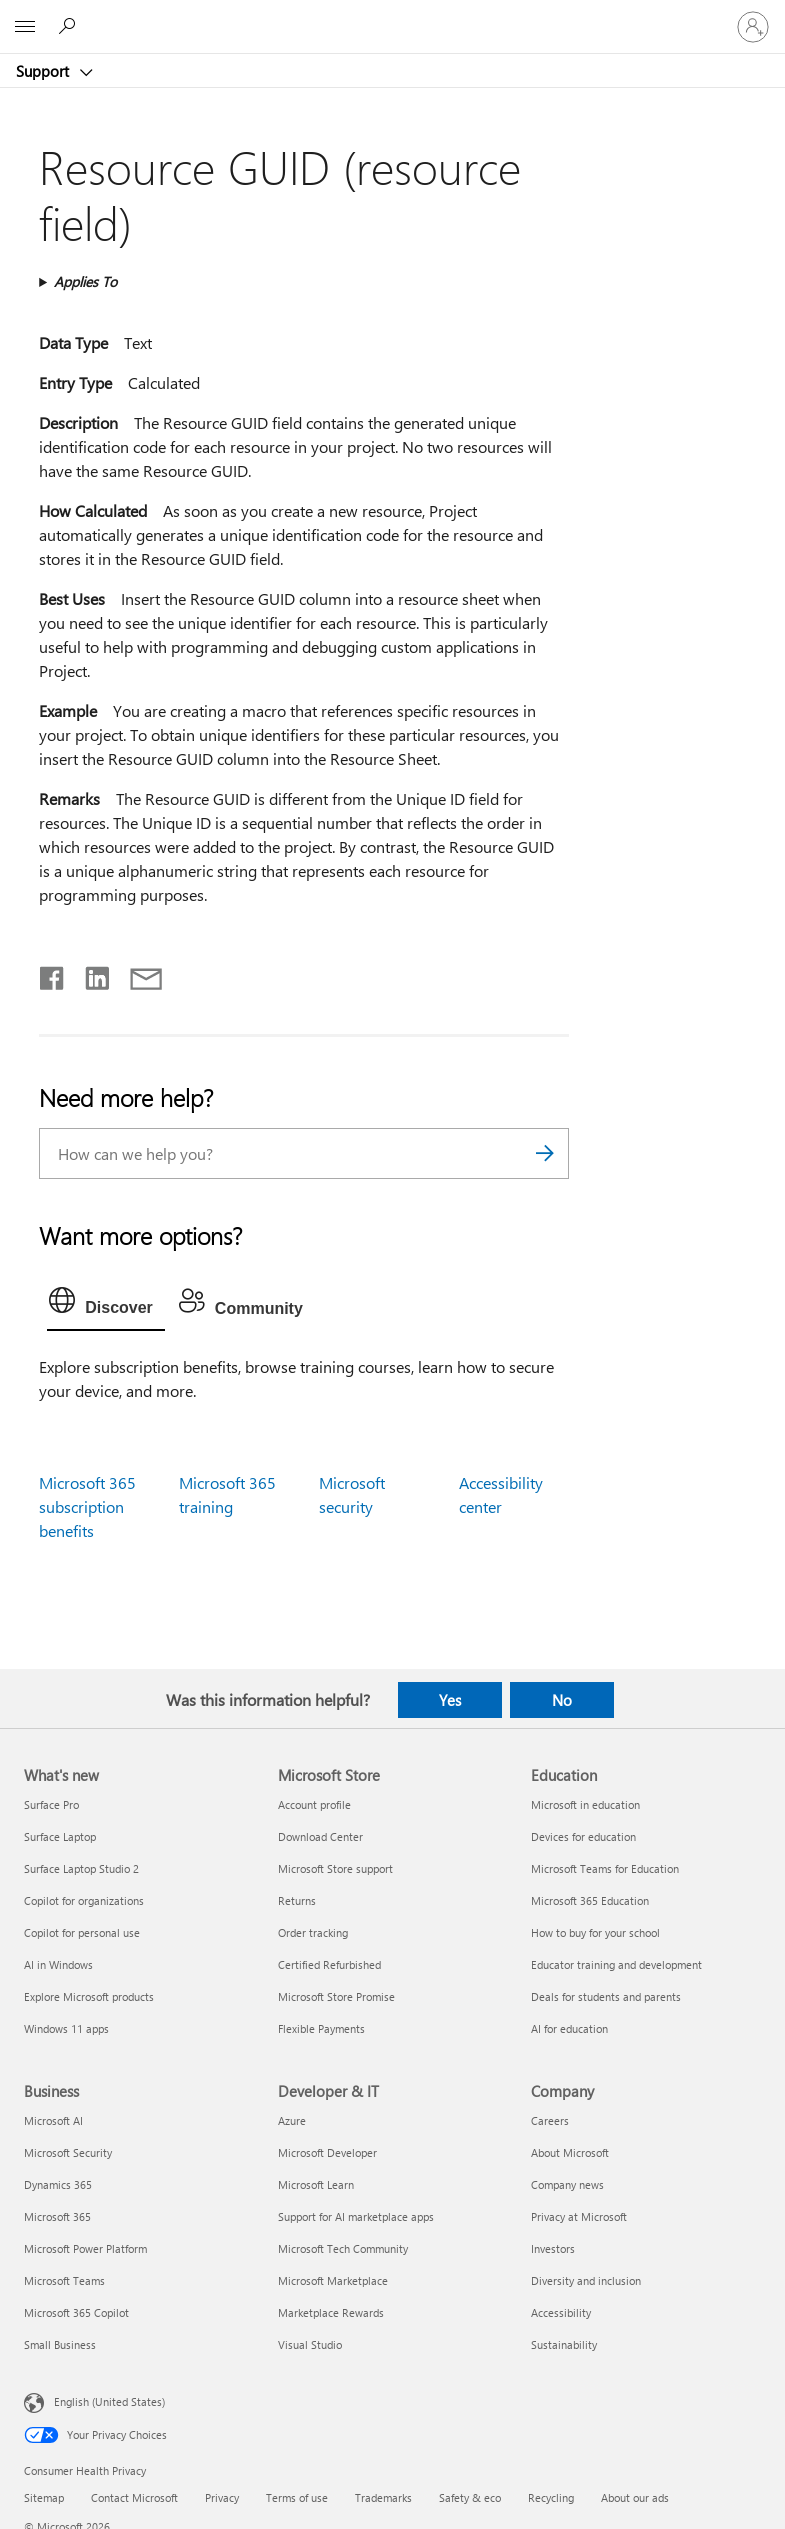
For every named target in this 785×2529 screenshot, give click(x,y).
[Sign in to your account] (753, 27)
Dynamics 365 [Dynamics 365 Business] (58, 2184)
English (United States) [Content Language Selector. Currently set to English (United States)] (109, 2401)
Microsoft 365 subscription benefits (87, 1506)
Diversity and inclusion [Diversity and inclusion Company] (586, 2280)
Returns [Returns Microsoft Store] (297, 1900)
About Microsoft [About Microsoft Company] (570, 2152)
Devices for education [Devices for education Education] (583, 1836)
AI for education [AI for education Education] (569, 2028)
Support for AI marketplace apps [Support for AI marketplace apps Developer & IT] (356, 2216)
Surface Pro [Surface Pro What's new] (51, 1804)
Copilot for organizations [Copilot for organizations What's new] (84, 1900)
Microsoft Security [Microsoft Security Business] (68, 2152)
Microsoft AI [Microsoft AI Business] (53, 2120)
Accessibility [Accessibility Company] (561, 2312)
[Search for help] (70, 26)
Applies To (85, 281)
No (562, 1700)
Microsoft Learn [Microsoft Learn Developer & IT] (316, 2184)
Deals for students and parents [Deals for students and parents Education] (606, 1996)
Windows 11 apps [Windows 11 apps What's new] (66, 2028)
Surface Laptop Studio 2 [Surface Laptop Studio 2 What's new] (81, 1868)
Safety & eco (470, 2497)
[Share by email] (137, 974)
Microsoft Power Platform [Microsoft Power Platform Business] (85, 2248)
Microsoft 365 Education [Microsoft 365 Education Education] (590, 1900)
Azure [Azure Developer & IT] (292, 2120)
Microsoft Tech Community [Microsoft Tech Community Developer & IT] (343, 2248)
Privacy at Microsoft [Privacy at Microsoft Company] (579, 2216)
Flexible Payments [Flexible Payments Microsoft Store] (321, 2028)
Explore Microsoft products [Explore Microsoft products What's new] (89, 1996)
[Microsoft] (392, 15)
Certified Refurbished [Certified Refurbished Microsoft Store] (329, 1964)
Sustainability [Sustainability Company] (564, 2344)
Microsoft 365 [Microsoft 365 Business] (57, 2216)
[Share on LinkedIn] (89, 974)
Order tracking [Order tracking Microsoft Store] (313, 1932)
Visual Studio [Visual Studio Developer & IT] (310, 2344)
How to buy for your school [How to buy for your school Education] (595, 1932)
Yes (450, 1700)
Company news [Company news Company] (567, 2184)
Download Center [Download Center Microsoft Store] (320, 1836)
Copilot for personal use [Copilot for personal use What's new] (82, 1932)
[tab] (106, 1305)
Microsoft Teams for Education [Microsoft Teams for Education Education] (605, 1868)
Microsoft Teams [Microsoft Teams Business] (64, 2280)
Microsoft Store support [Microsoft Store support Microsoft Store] (335, 1868)
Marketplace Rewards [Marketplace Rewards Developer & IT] (331, 2312)
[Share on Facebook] (53, 974)
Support (44, 71)
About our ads (635, 2497)
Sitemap (44, 2497)
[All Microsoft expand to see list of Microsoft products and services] (25, 27)
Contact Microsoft (134, 2497)
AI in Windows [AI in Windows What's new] (58, 1964)
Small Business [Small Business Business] (60, 2344)
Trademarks (383, 2497)
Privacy (222, 2497)
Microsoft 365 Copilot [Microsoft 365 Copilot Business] (76, 2312)
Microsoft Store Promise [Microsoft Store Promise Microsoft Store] (336, 1996)
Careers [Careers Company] (550, 2120)
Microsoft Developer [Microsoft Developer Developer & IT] (327, 2152)
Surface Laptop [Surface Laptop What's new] (60, 1836)
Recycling (551, 2497)
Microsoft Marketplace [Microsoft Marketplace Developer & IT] (333, 2280)
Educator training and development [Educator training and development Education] (616, 1964)
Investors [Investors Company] (553, 2248)
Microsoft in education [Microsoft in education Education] (585, 1804)
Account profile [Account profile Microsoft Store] (314, 1804)
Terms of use (297, 2497)
